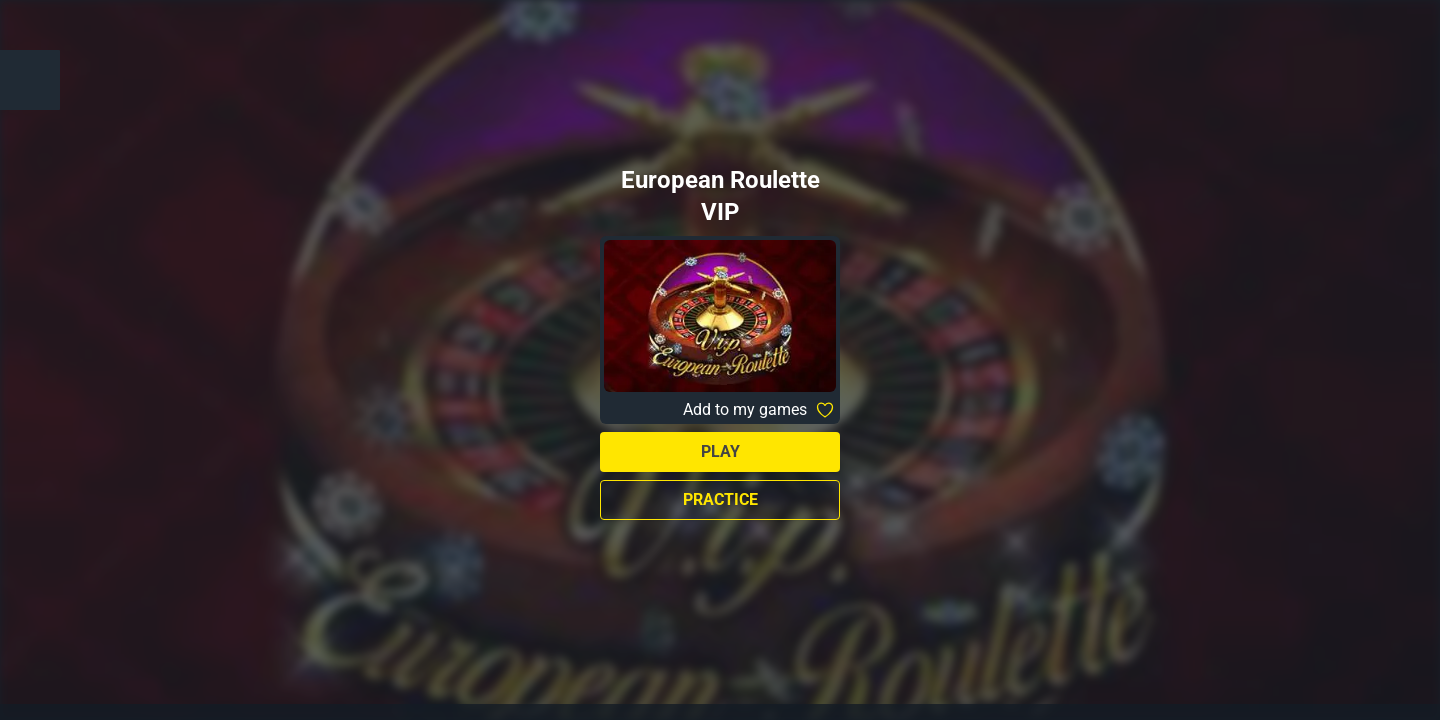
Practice (720, 499)
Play (720, 451)
